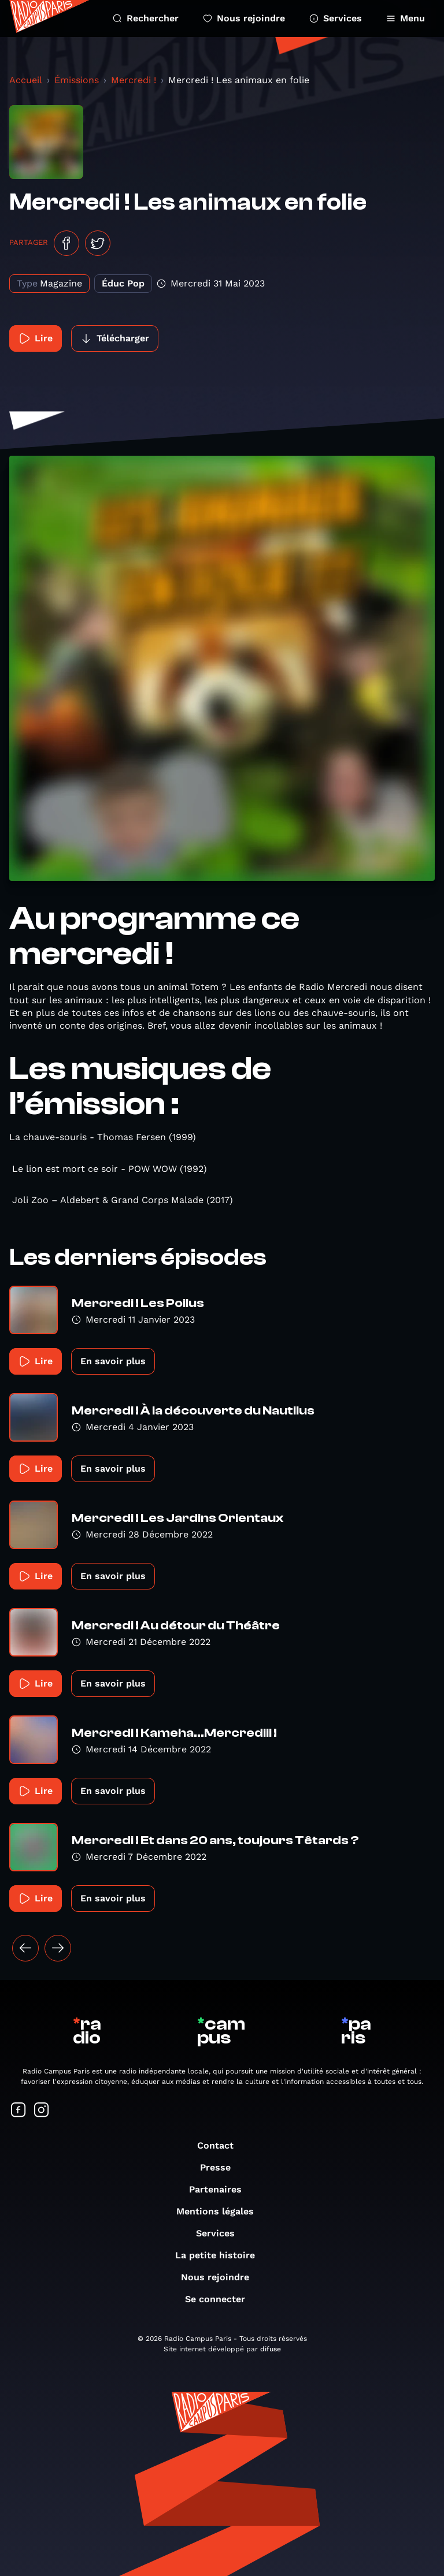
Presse (221, 2167)
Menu (405, 18)
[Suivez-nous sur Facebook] (18, 2111)
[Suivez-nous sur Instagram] (41, 2111)
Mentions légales (220, 2211)
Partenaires (221, 2189)
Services (335, 18)
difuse (270, 2349)
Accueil (25, 80)
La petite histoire (221, 2255)
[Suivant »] (58, 1948)
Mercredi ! (133, 80)
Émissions (76, 80)
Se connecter (221, 2299)
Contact (221, 2145)
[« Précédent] (25, 1948)
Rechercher (146, 18)
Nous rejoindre (244, 18)
